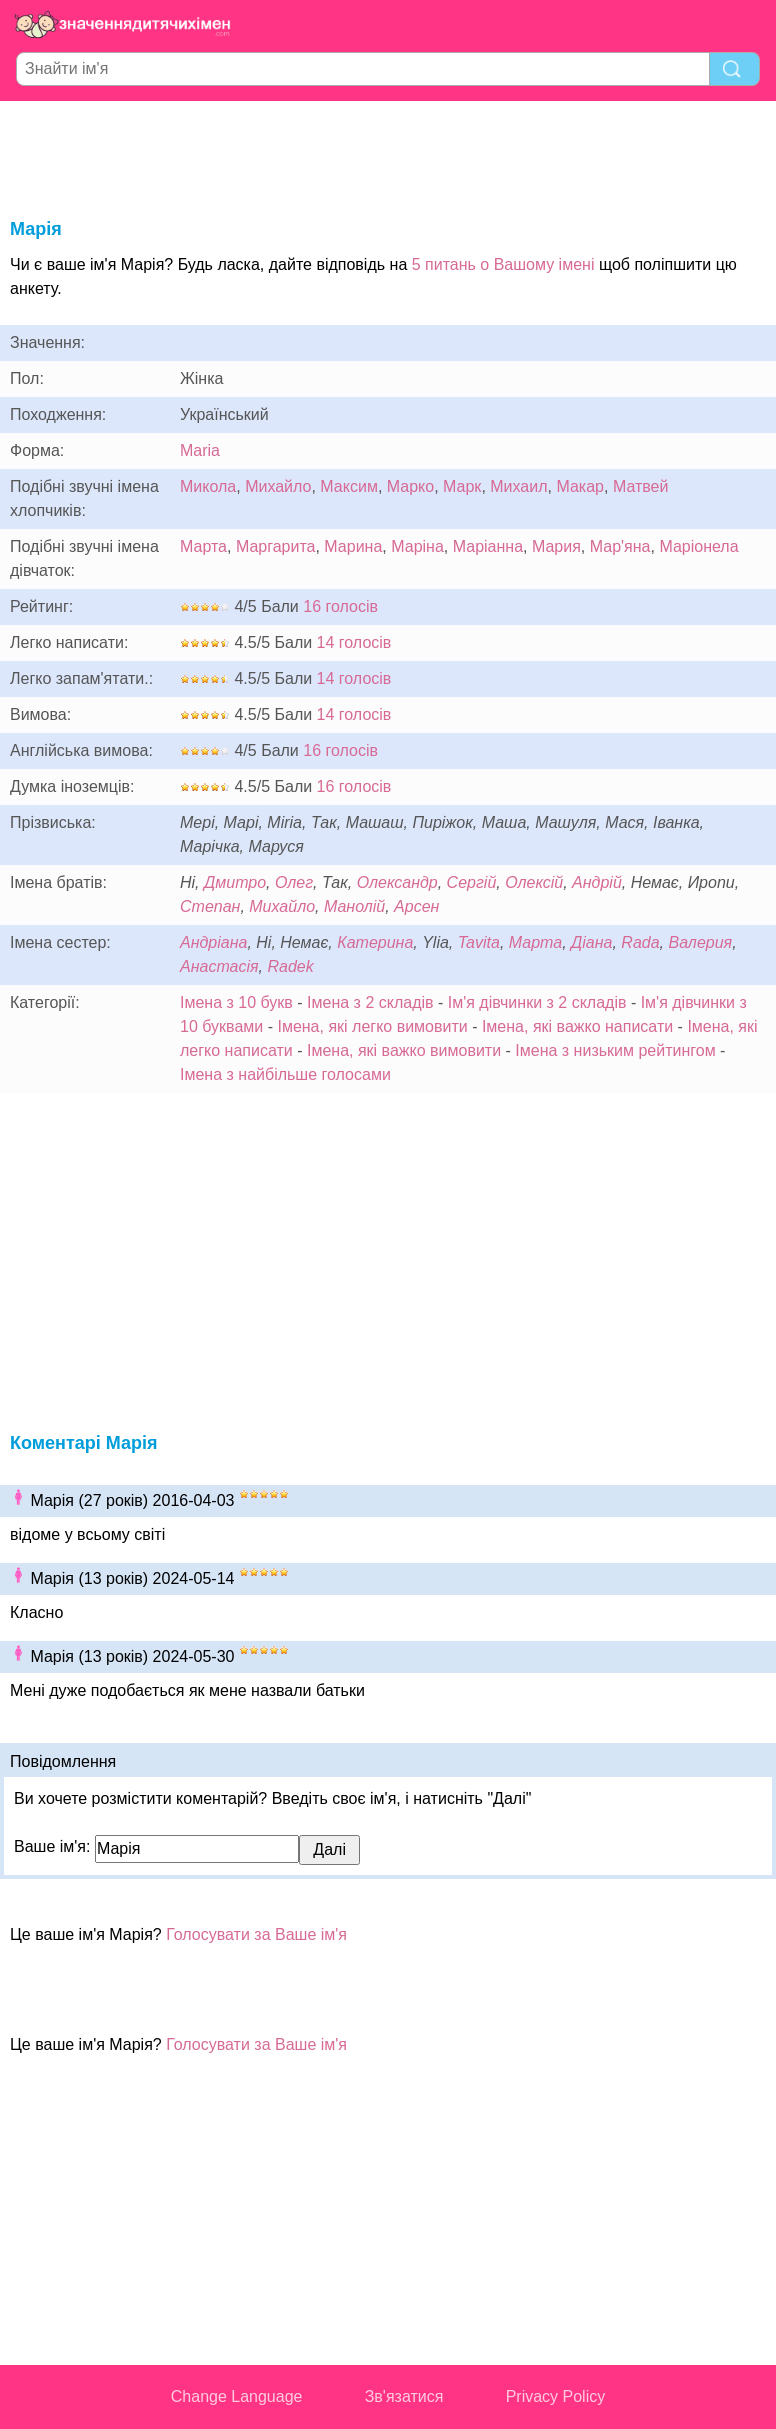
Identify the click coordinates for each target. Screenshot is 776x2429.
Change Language (237, 2396)
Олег (294, 882)
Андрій (597, 882)
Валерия (700, 942)
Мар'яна (620, 546)
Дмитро (235, 882)
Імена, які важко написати (577, 1026)
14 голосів (354, 642)
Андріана (213, 942)
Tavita (479, 942)
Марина (353, 546)
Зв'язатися (404, 2396)
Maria (200, 450)
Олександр (397, 882)
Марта (203, 546)
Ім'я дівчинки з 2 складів (537, 1002)
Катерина (375, 942)
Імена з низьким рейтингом (615, 1050)
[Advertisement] (388, 156)
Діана (591, 942)
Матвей (641, 486)
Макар (580, 486)
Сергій (472, 882)
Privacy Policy (556, 2396)
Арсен (416, 906)
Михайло (278, 486)
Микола (208, 486)
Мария (556, 546)
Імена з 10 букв (236, 1002)
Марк (462, 486)
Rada (640, 942)
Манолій (354, 906)
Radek (290, 966)
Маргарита (276, 546)
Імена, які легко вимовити (372, 1026)
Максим (349, 486)
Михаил (518, 486)
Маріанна (488, 546)
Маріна (417, 546)
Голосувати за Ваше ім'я (256, 1934)
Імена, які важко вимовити (404, 1050)
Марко (410, 486)
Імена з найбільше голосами (285, 1074)
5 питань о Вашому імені (503, 264)
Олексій (534, 882)
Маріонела (698, 546)
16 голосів (340, 606)
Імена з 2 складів (370, 1002)
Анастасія (219, 966)
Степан (210, 906)
